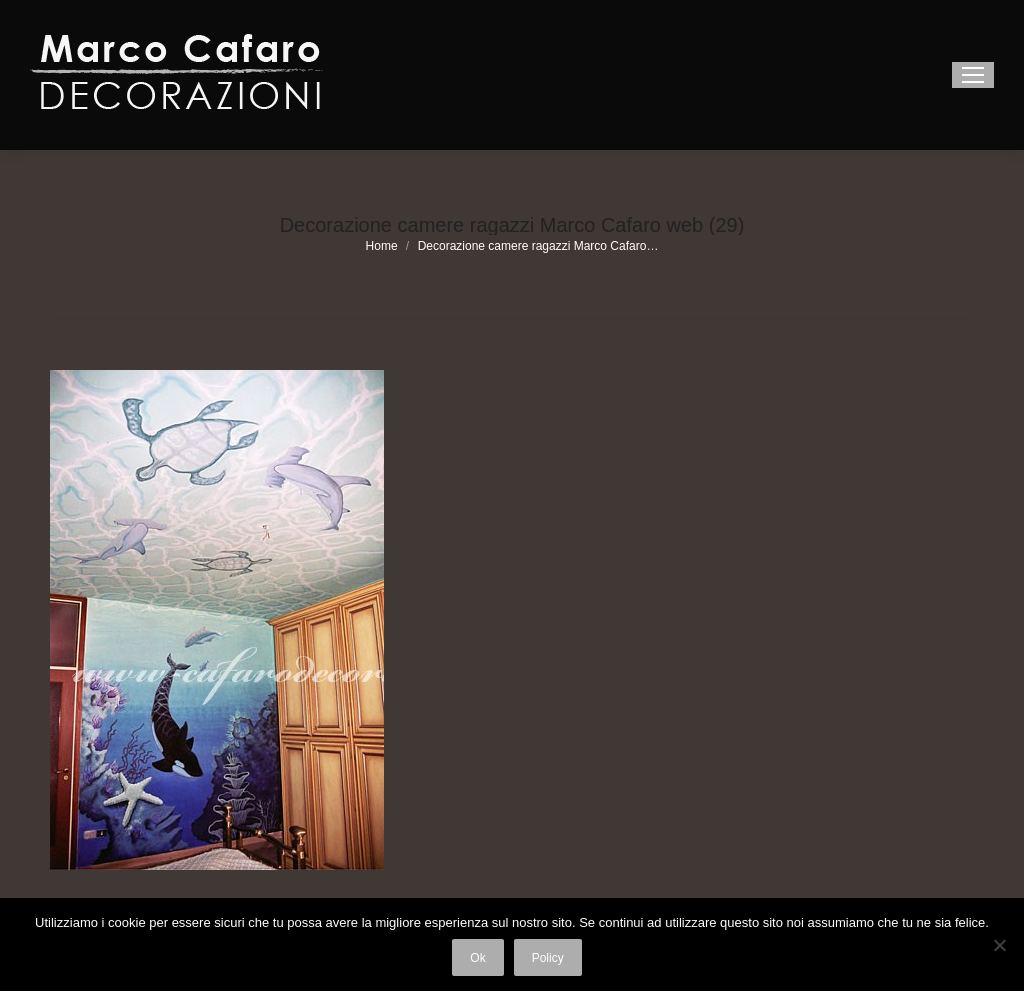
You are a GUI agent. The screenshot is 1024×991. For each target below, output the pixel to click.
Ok (477, 958)
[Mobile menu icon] (973, 75)
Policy (548, 958)
